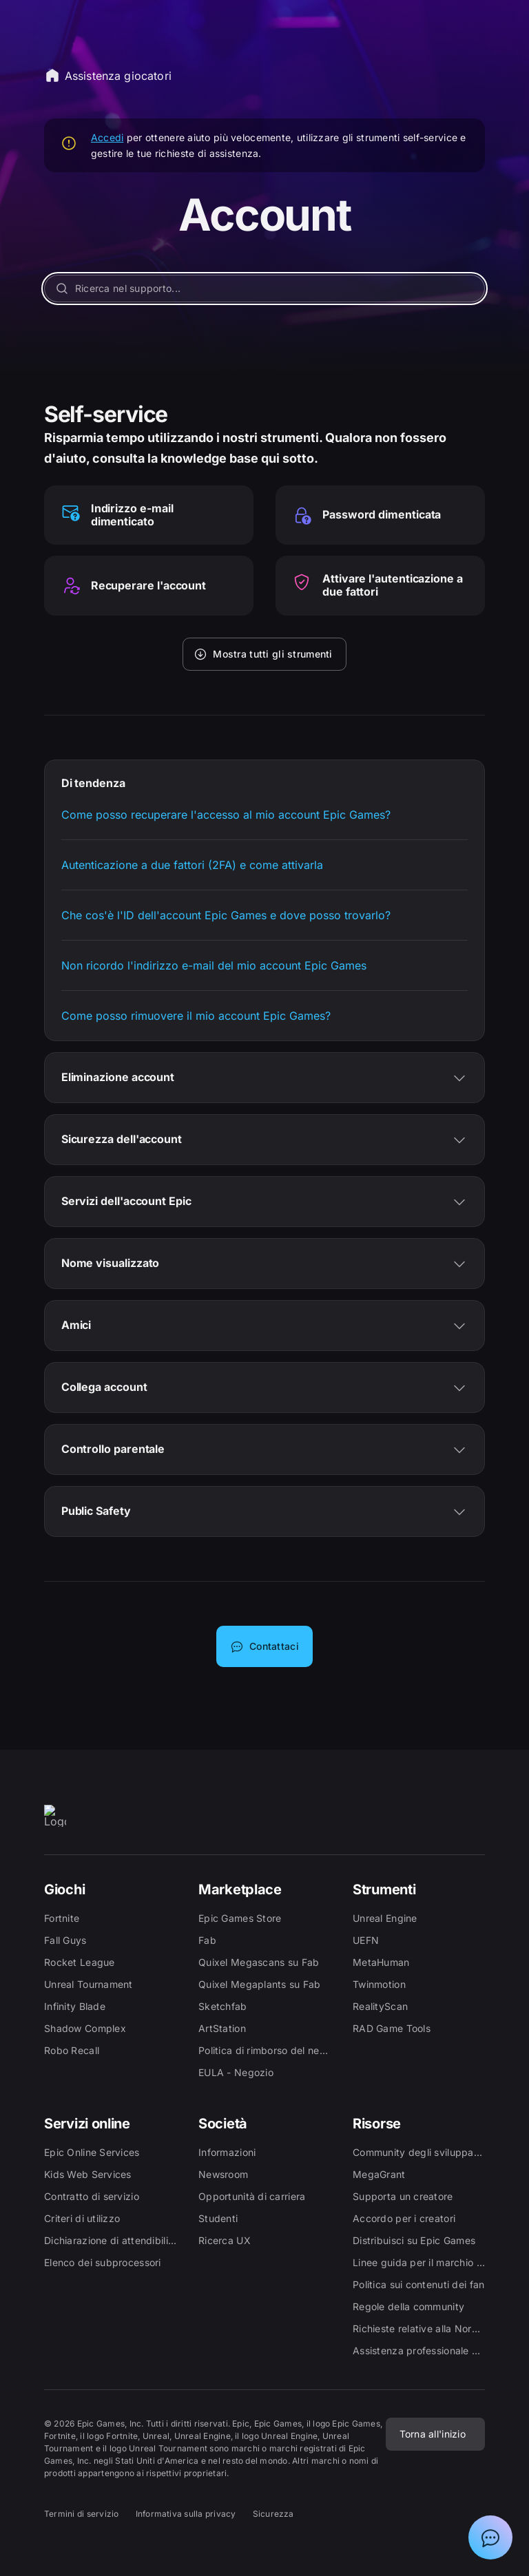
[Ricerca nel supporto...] (265, 288)
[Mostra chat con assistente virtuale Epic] (490, 2537)
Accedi (107, 137)
